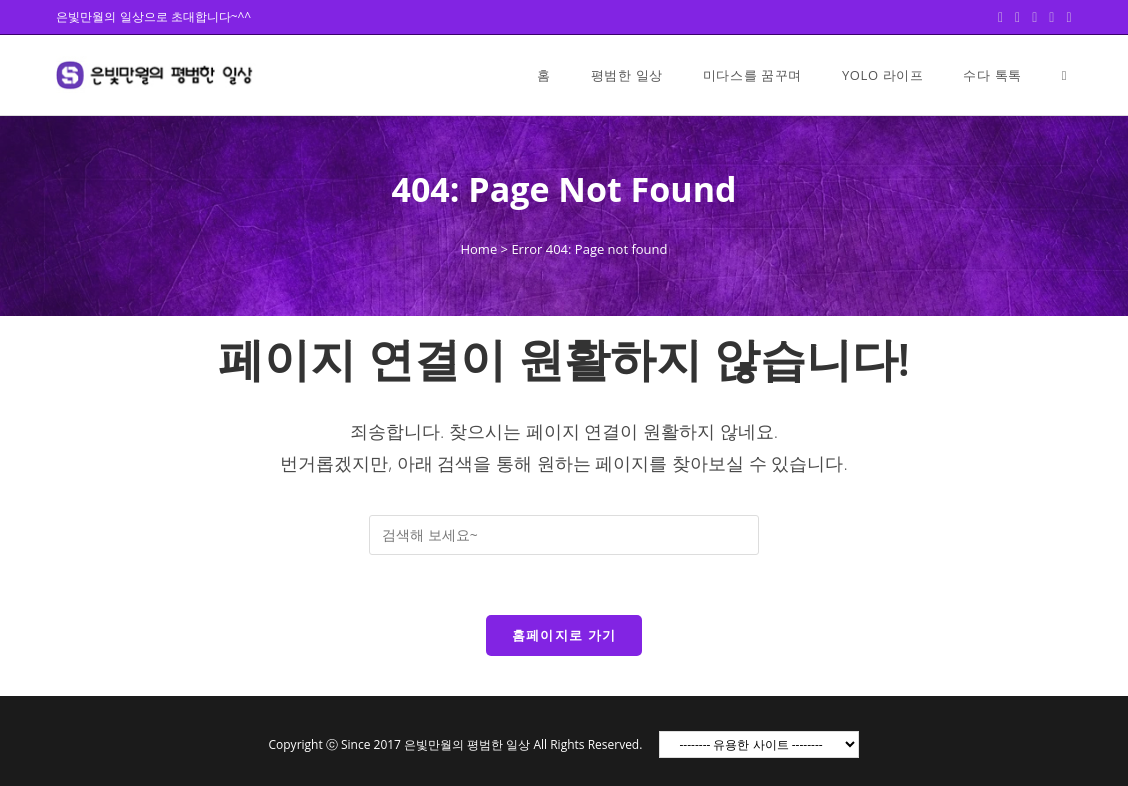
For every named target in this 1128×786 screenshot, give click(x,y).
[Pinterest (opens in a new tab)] (1034, 17)
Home (478, 249)
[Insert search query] (564, 535)
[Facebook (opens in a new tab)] (1017, 17)
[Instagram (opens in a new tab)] (1051, 17)
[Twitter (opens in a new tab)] (1000, 17)
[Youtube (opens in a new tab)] (1065, 17)
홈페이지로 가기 (564, 635)
